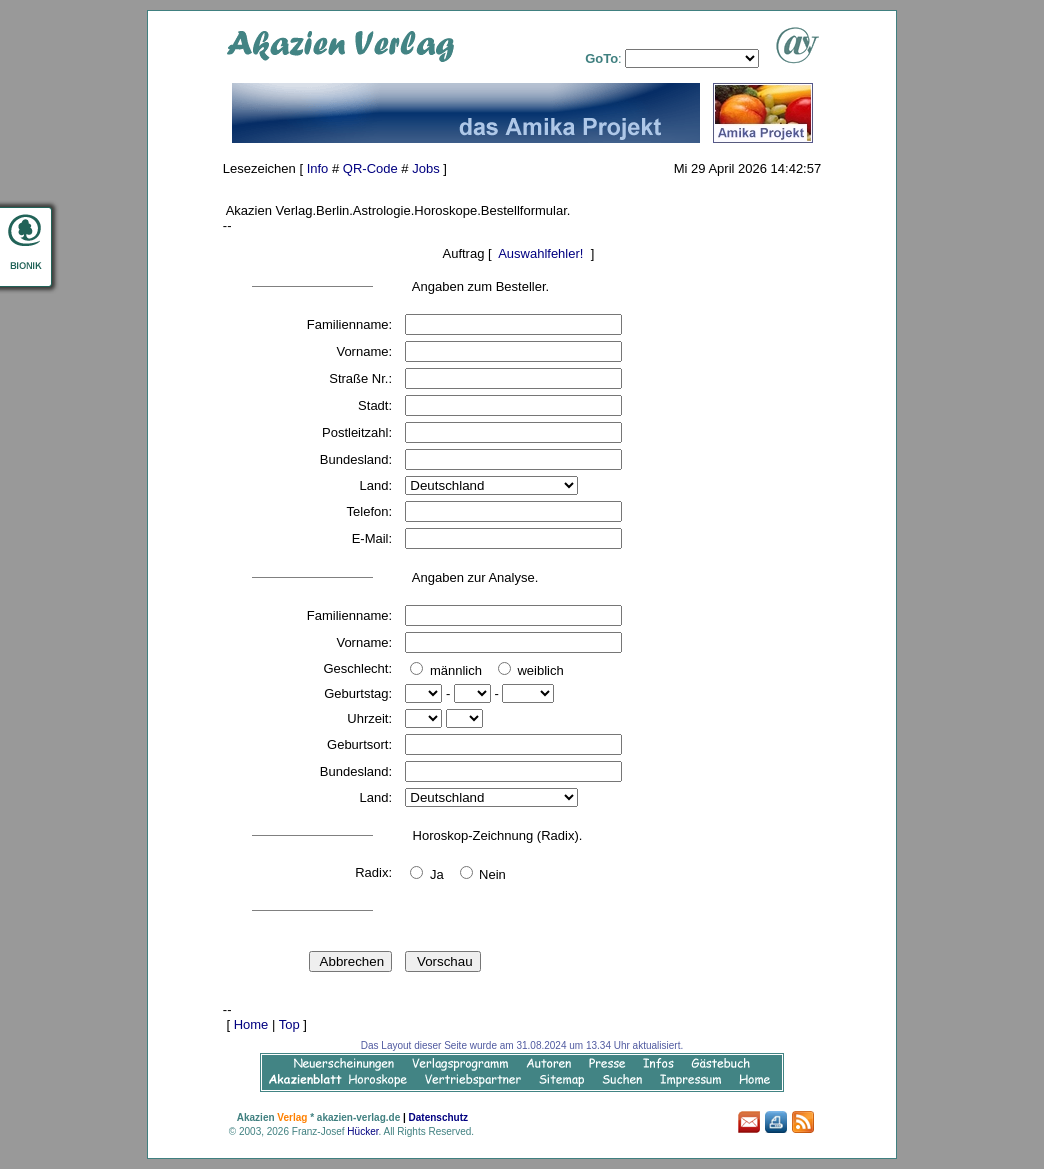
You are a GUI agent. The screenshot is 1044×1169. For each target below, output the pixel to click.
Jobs (425, 168)
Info (318, 168)
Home (251, 1024)
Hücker (362, 1131)
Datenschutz (438, 1117)
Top (289, 1024)
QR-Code (370, 168)
